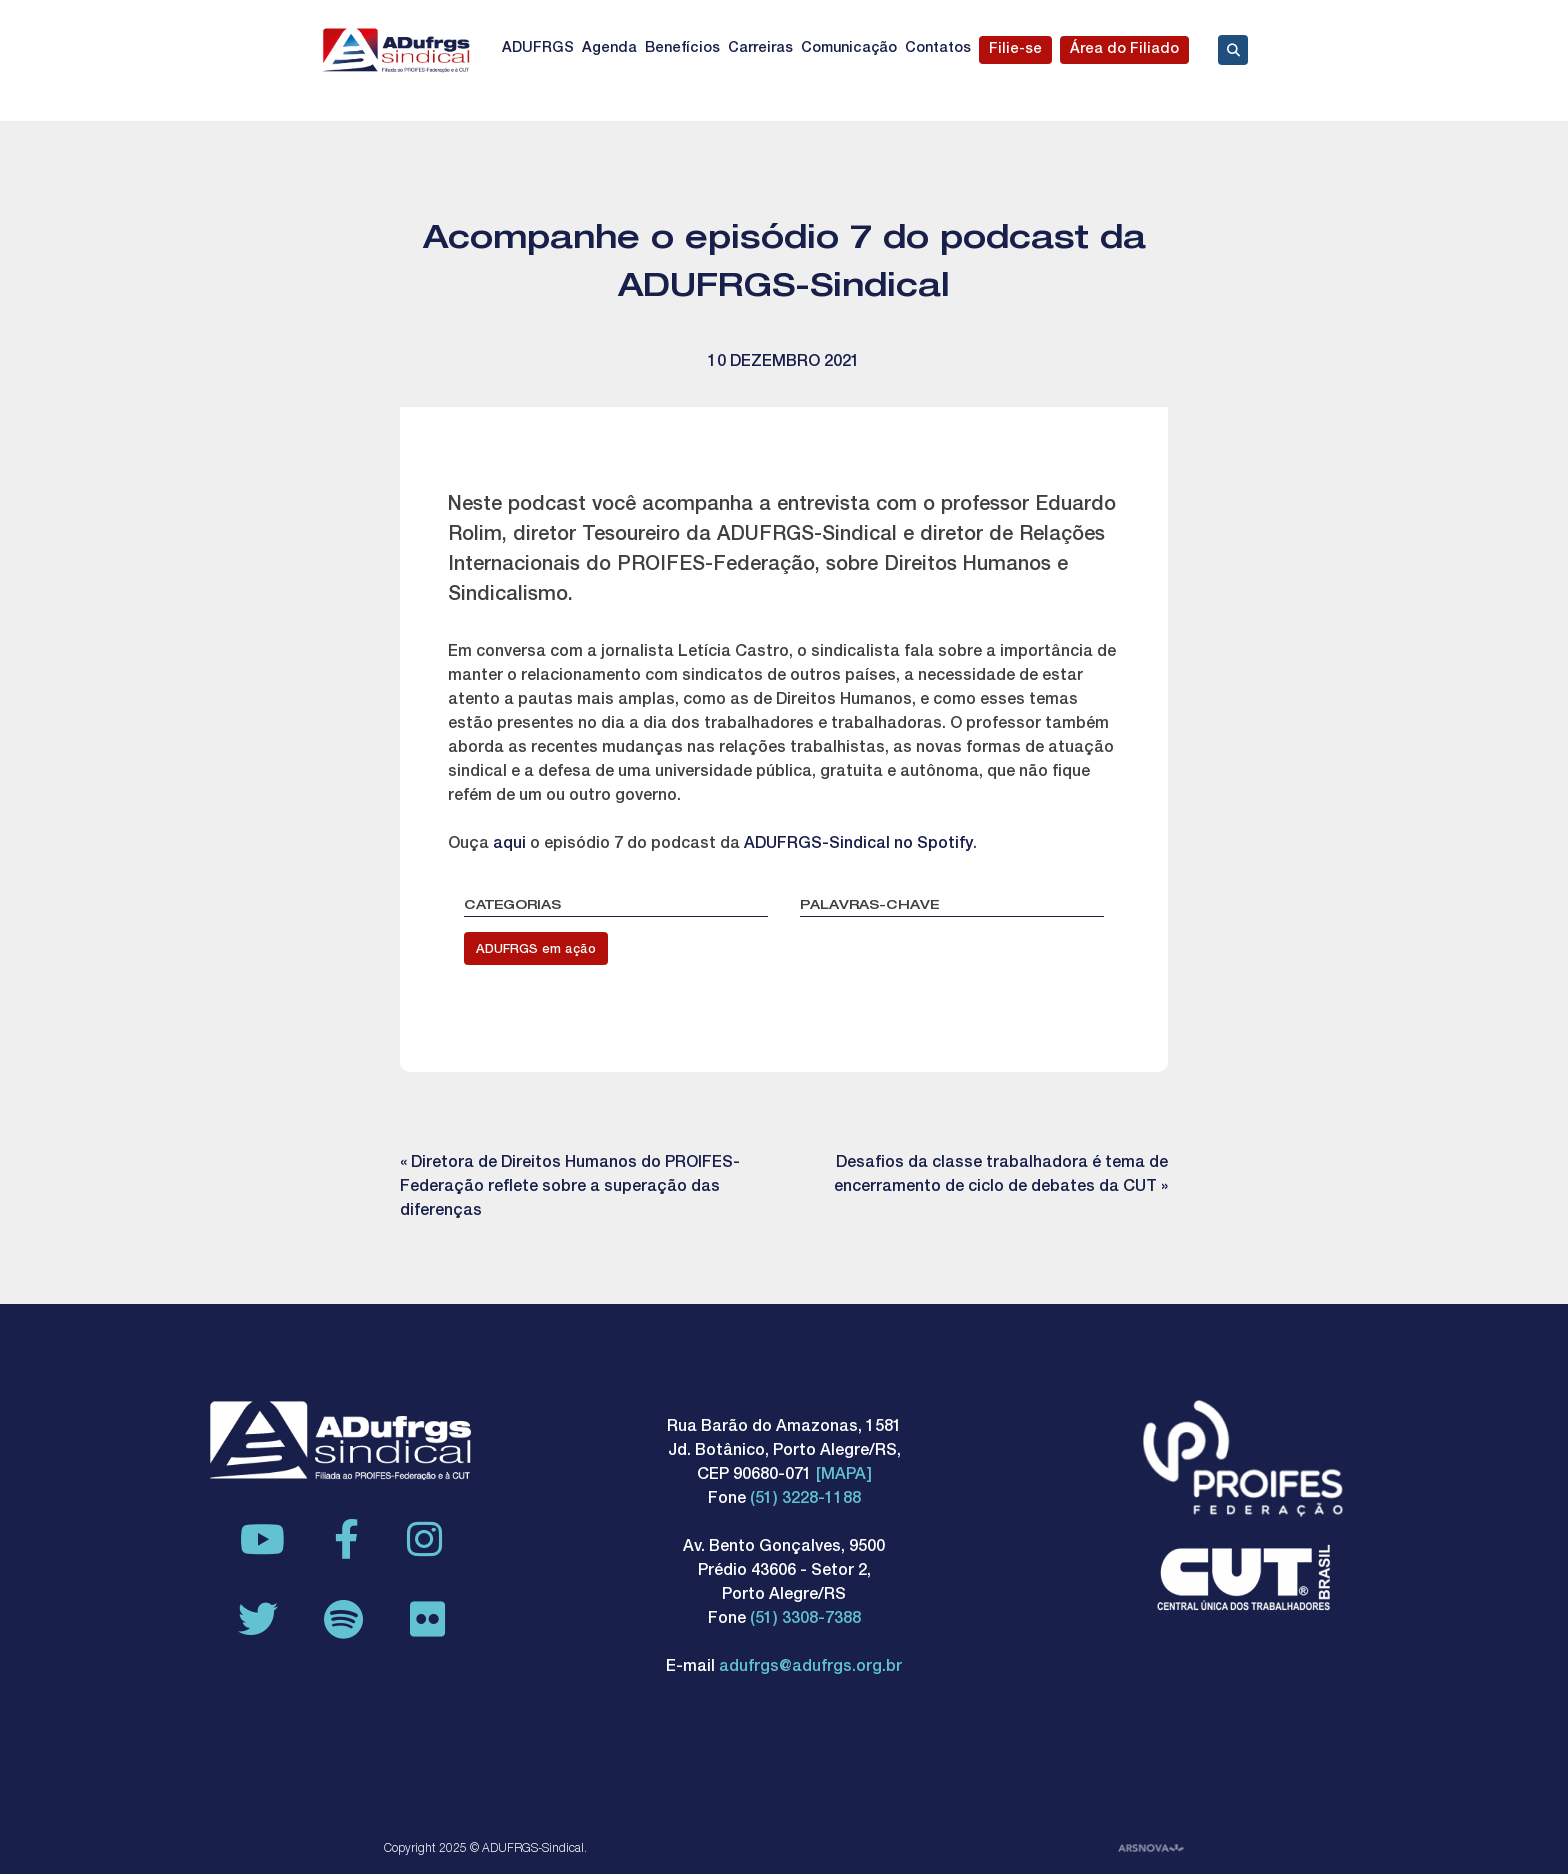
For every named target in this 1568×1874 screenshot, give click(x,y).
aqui (511, 845)
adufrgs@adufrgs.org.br (810, 1668)
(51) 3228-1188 (805, 1500)
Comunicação (849, 49)
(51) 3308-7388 (805, 1620)
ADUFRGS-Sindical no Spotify (858, 845)
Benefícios (682, 49)
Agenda (609, 49)
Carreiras (760, 49)
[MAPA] (844, 1476)
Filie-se (1015, 50)
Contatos (938, 49)
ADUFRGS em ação (536, 950)
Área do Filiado (1124, 50)
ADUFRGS (538, 49)
